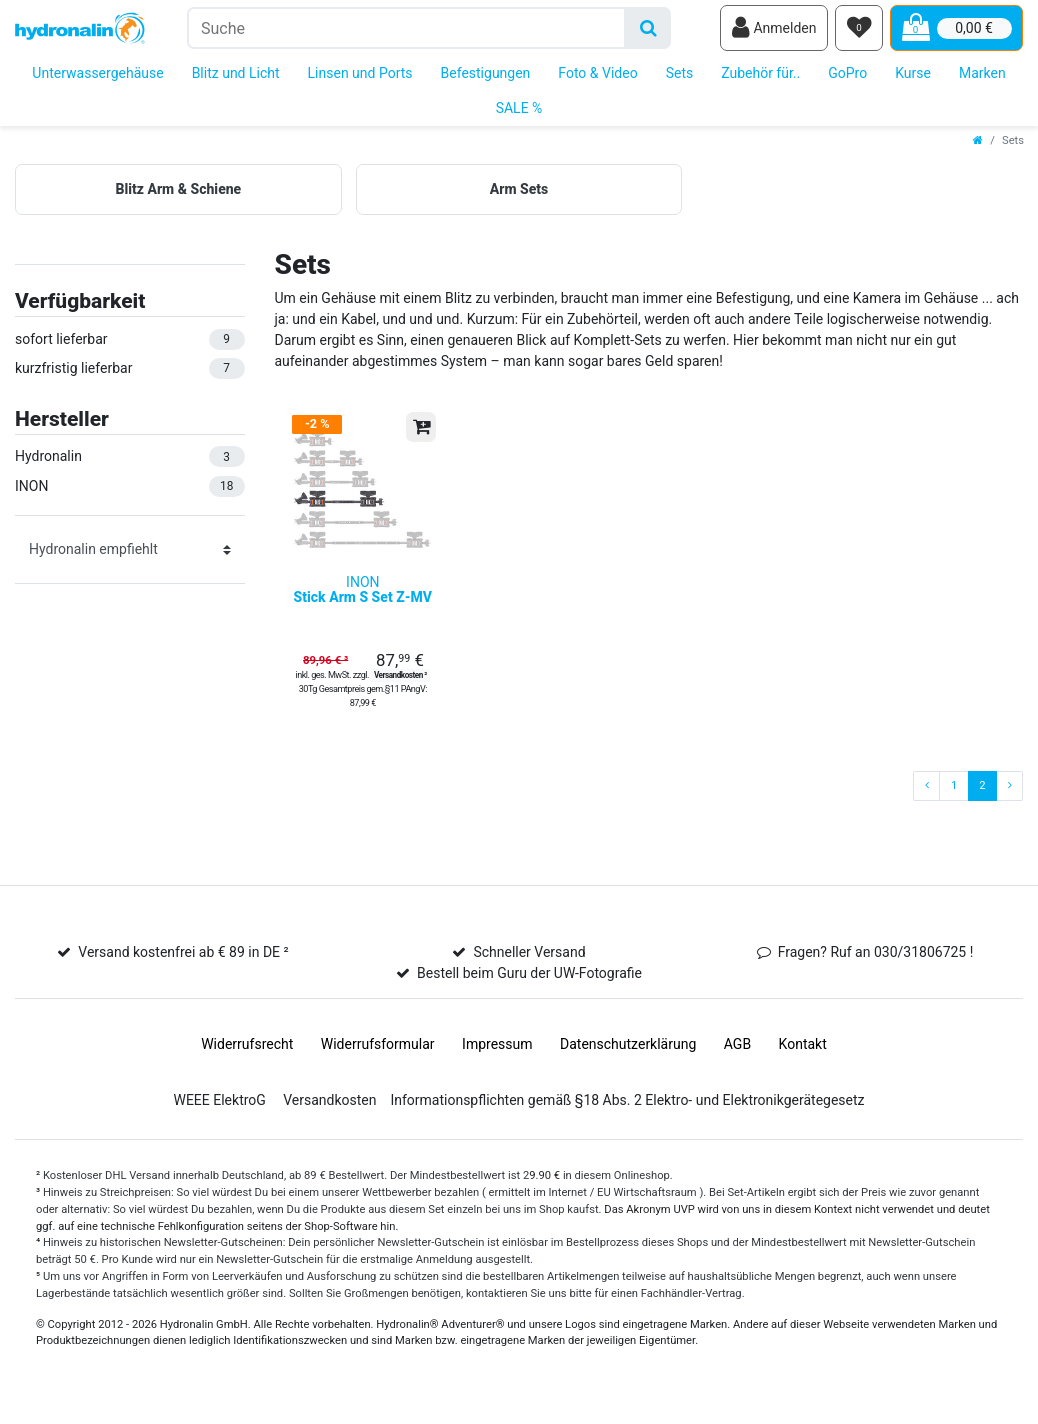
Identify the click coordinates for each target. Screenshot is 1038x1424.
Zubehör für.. (760, 78)
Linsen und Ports (360, 78)
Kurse (913, 78)
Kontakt (803, 1058)
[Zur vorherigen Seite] (926, 800)
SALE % (519, 113)
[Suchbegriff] (406, 30)
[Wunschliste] (859, 31)
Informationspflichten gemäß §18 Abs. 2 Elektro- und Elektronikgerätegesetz (627, 1114)
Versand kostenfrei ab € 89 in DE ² (183, 966)
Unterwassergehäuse (97, 78)
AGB (737, 1058)
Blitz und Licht (236, 78)
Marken (982, 78)
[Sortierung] (130, 553)
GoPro (847, 78)
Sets (680, 78)
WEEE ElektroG (219, 1114)
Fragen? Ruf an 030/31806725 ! (876, 966)
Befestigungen (486, 78)
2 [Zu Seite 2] (982, 799)
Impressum (497, 1058)
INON (363, 603)
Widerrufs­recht (247, 1058)
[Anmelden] (774, 31)
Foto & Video (597, 78)
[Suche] (648, 30)
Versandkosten (329, 1114)
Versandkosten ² (400, 689)
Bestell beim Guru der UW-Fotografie (529, 987)
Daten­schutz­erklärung (628, 1058)
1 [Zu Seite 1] (954, 799)
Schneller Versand (529, 966)
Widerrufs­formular (378, 1058)
